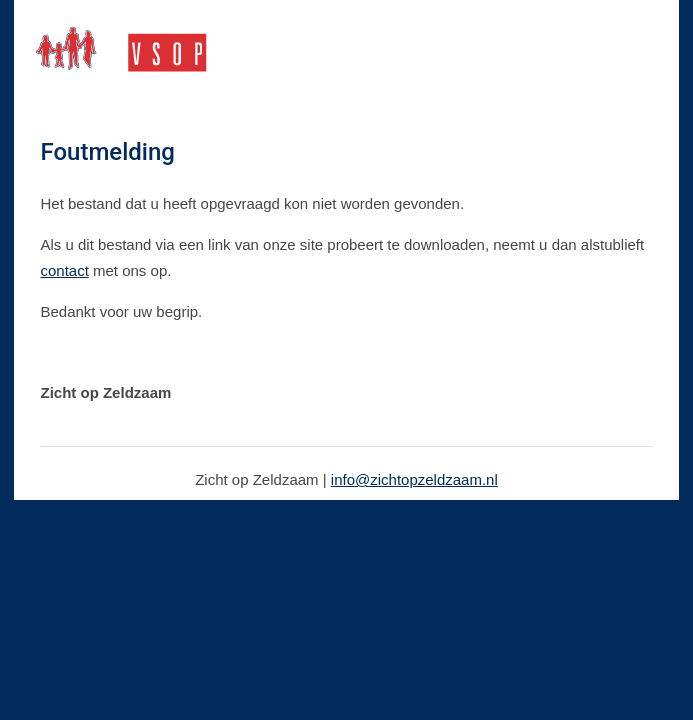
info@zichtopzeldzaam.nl (414, 479)
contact (64, 270)
